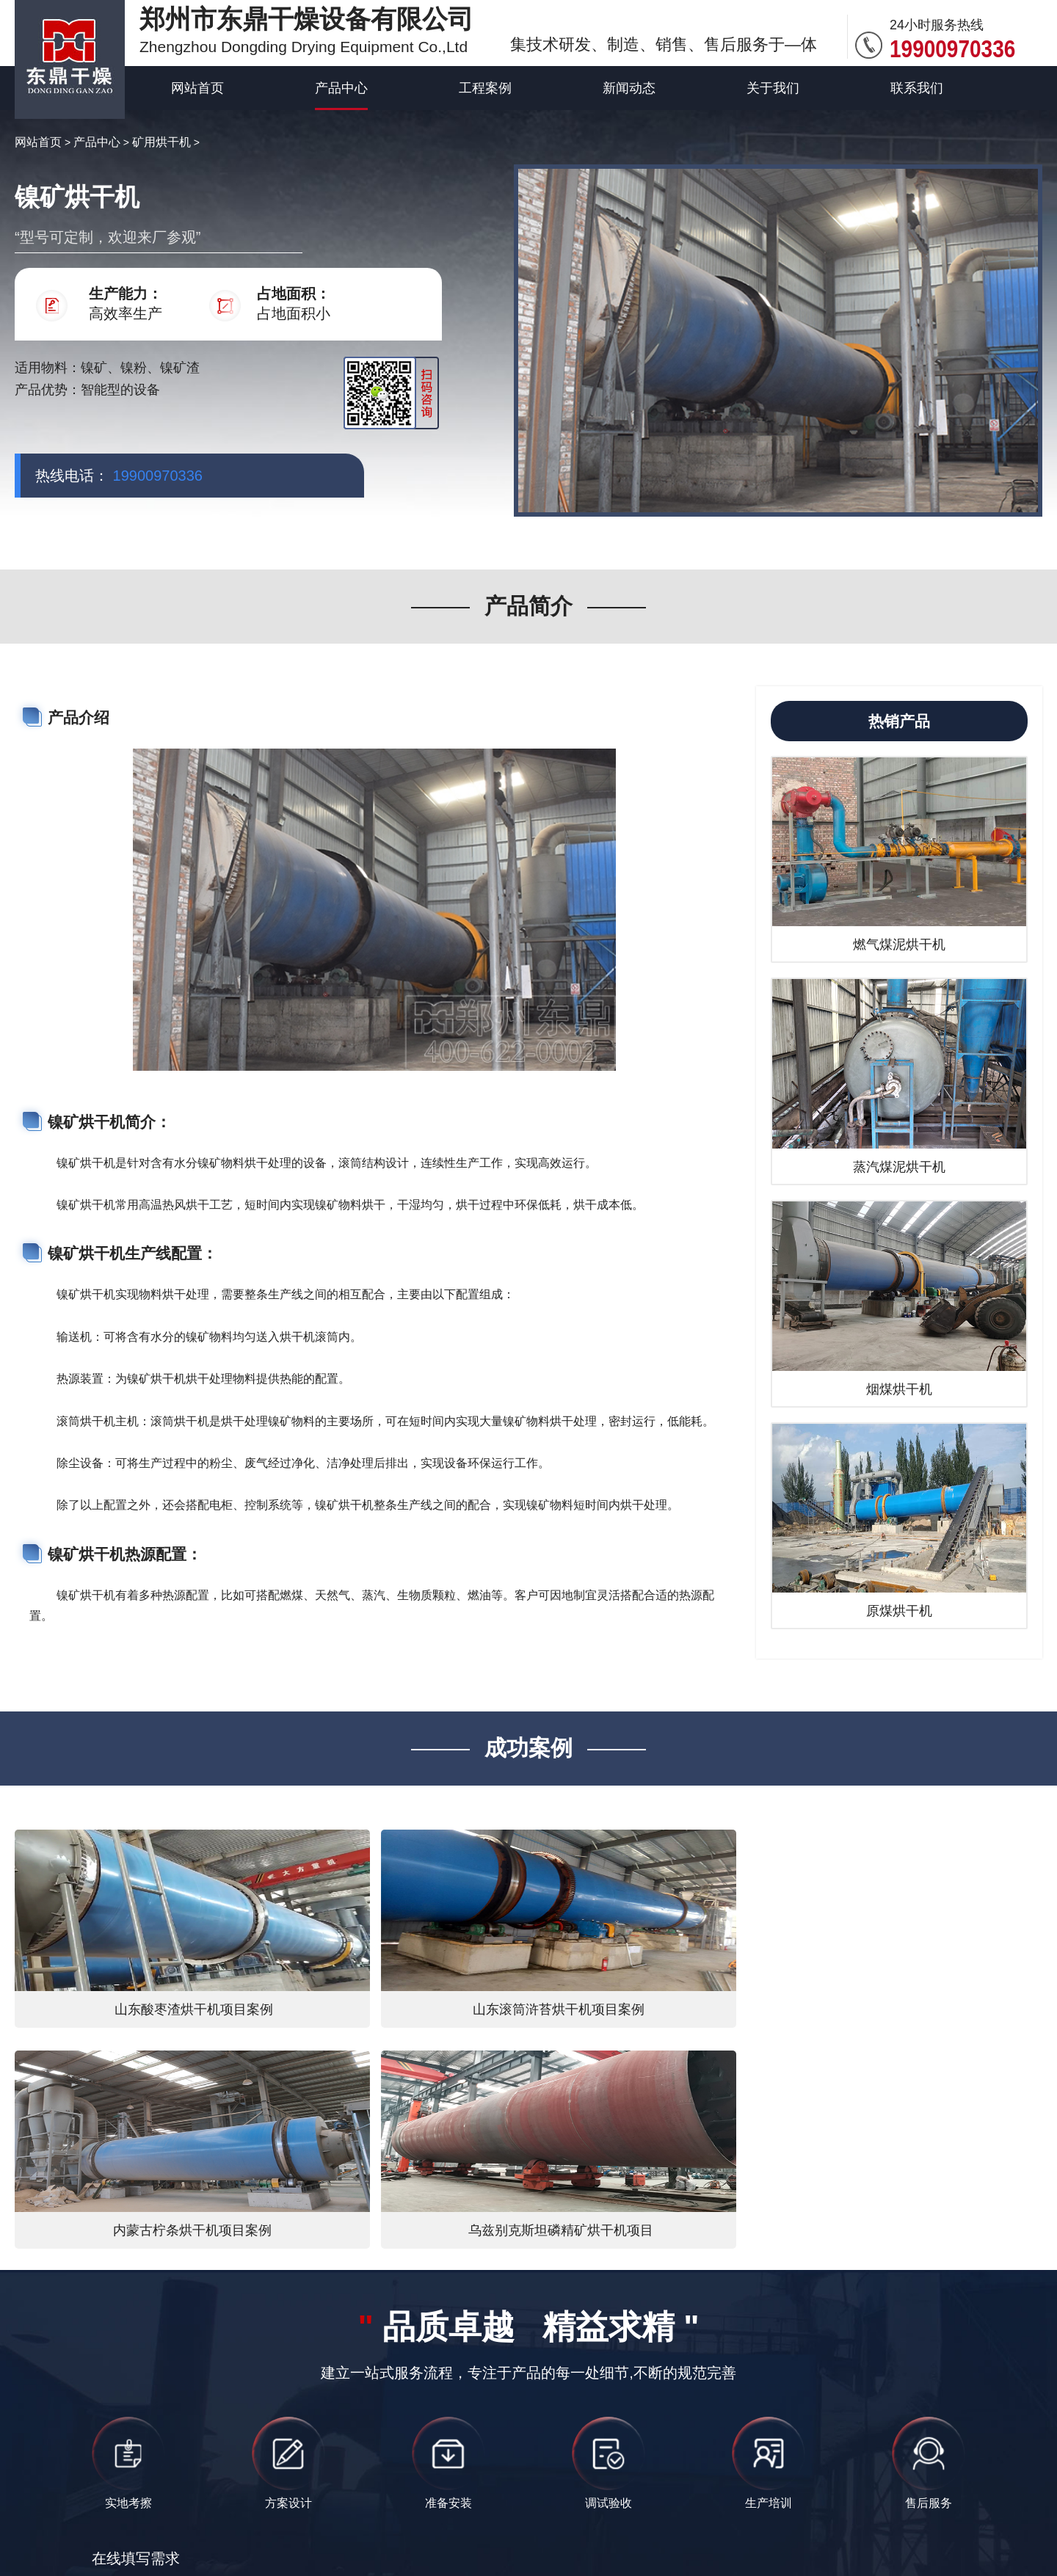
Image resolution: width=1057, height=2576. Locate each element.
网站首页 (197, 88)
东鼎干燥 (176, 2477)
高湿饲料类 (876, 2506)
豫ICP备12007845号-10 (728, 2506)
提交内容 (186, 2393)
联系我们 (916, 88)
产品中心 (341, 88)
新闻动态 (629, 88)
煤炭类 (819, 2506)
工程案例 (485, 88)
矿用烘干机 (161, 142)
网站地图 (587, 2536)
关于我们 (773, 88)
